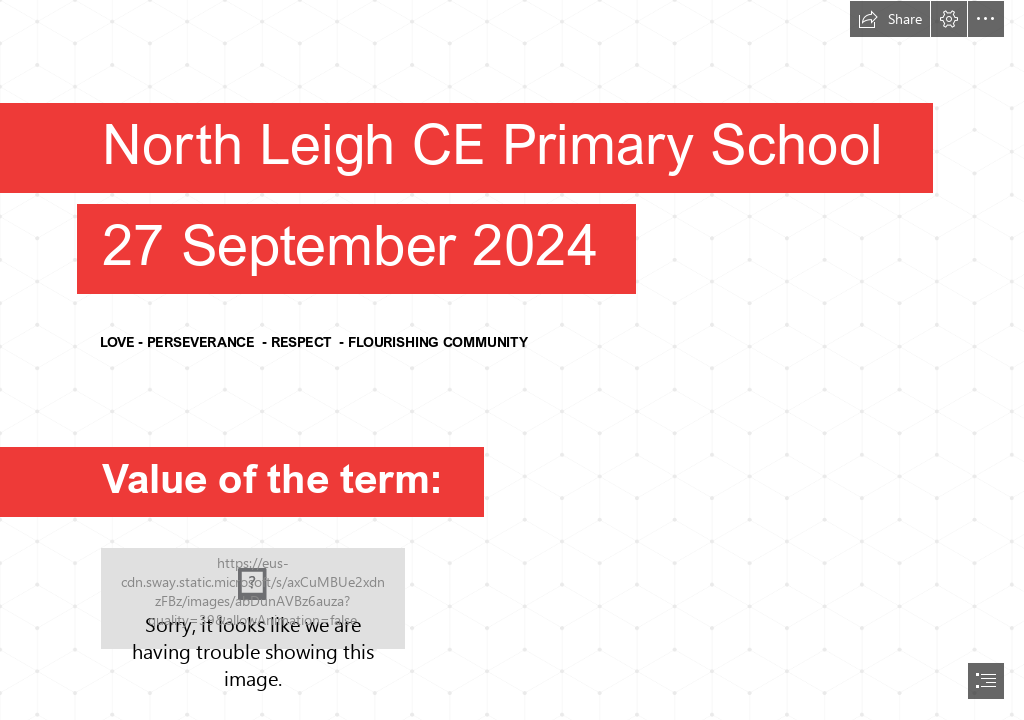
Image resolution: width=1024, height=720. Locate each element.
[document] (512, 360)
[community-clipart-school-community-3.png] (253, 598)
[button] (890, 19)
